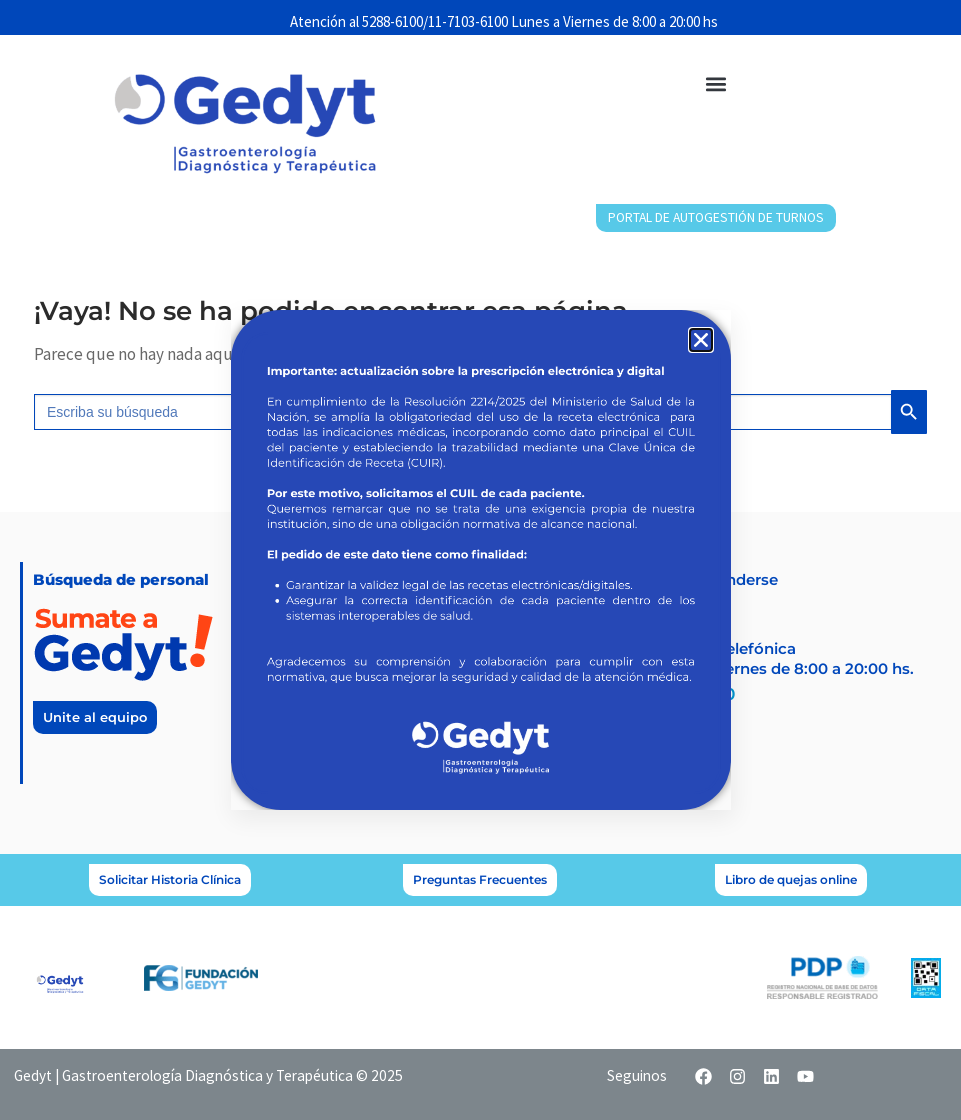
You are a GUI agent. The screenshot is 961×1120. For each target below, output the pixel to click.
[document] (480, 560)
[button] (701, 340)
